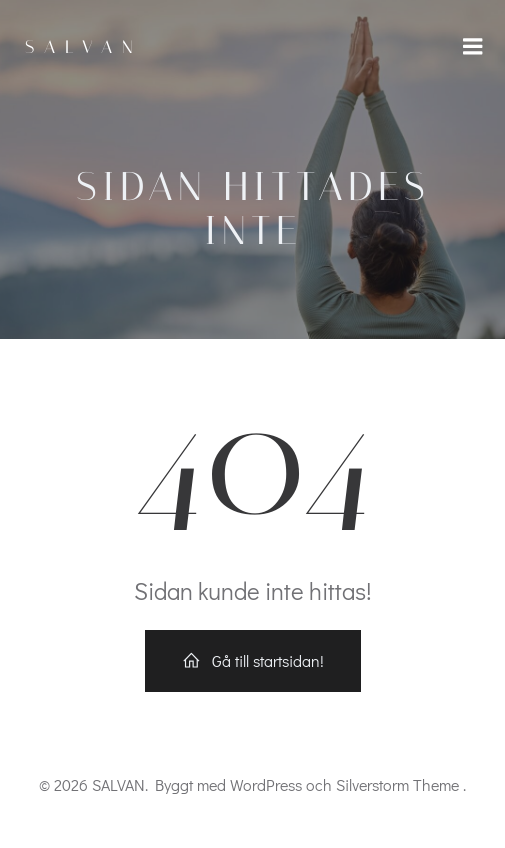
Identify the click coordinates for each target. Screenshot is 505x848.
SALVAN (84, 47)
